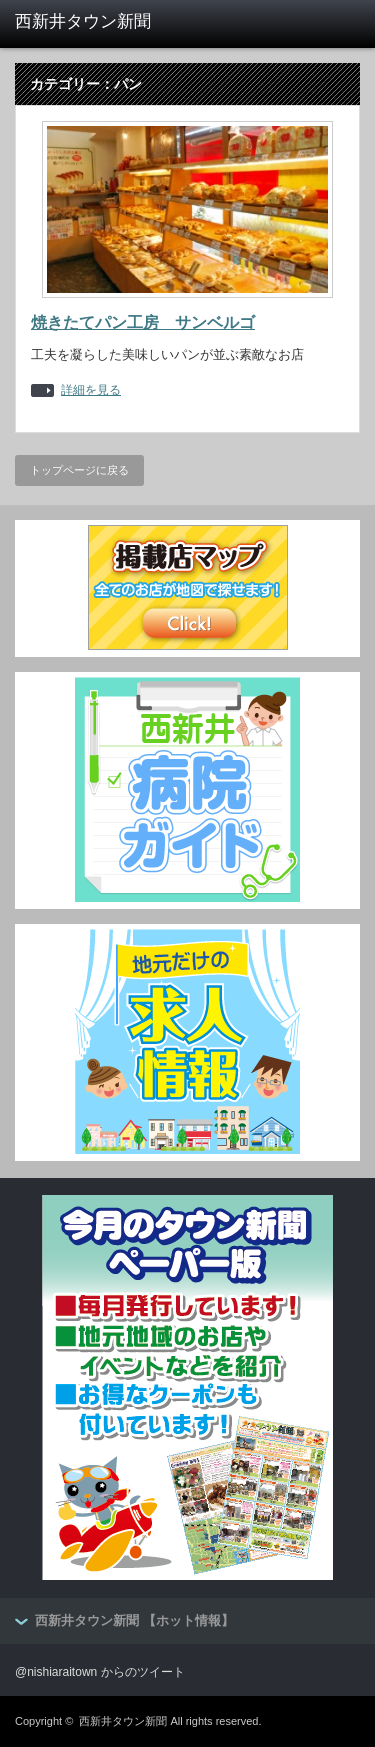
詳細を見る (91, 390)
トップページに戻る (79, 470)
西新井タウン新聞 (123, 1721)
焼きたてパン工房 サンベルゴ (143, 322)
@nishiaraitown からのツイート (100, 1672)
